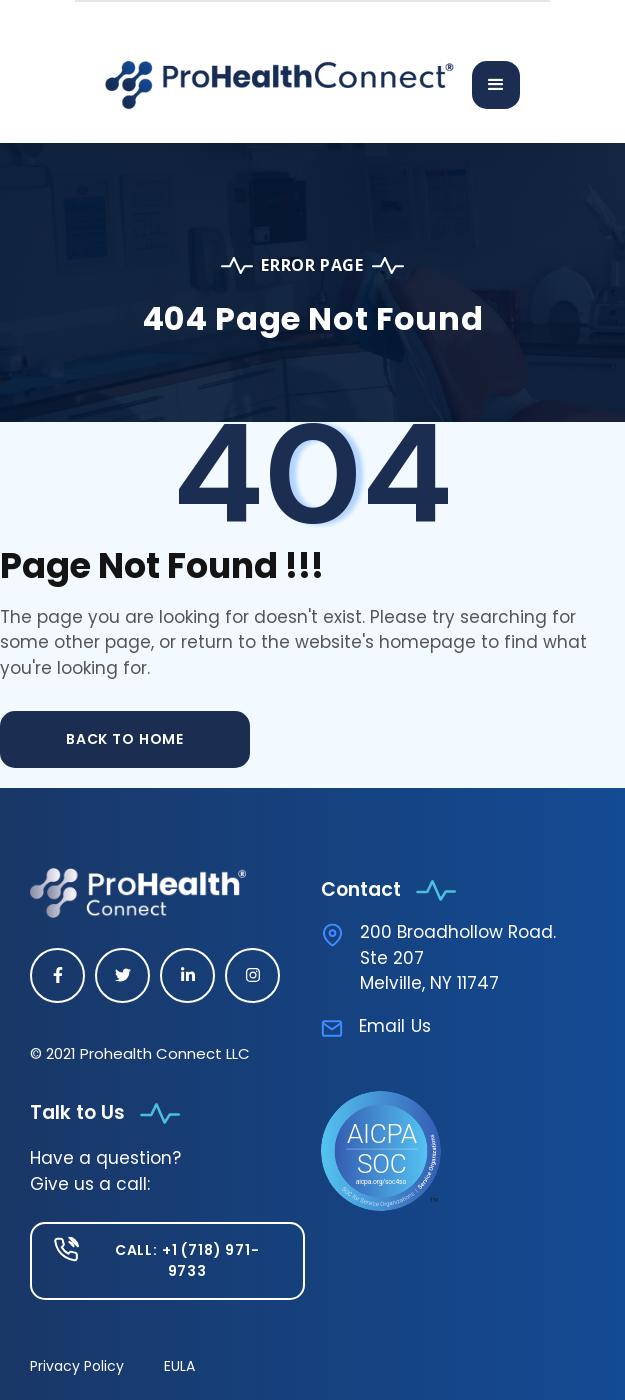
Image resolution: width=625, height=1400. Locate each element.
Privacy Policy (77, 1366)
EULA (179, 1366)
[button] (496, 85)
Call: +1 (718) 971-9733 (187, 1260)
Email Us (395, 1026)
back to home (125, 739)
